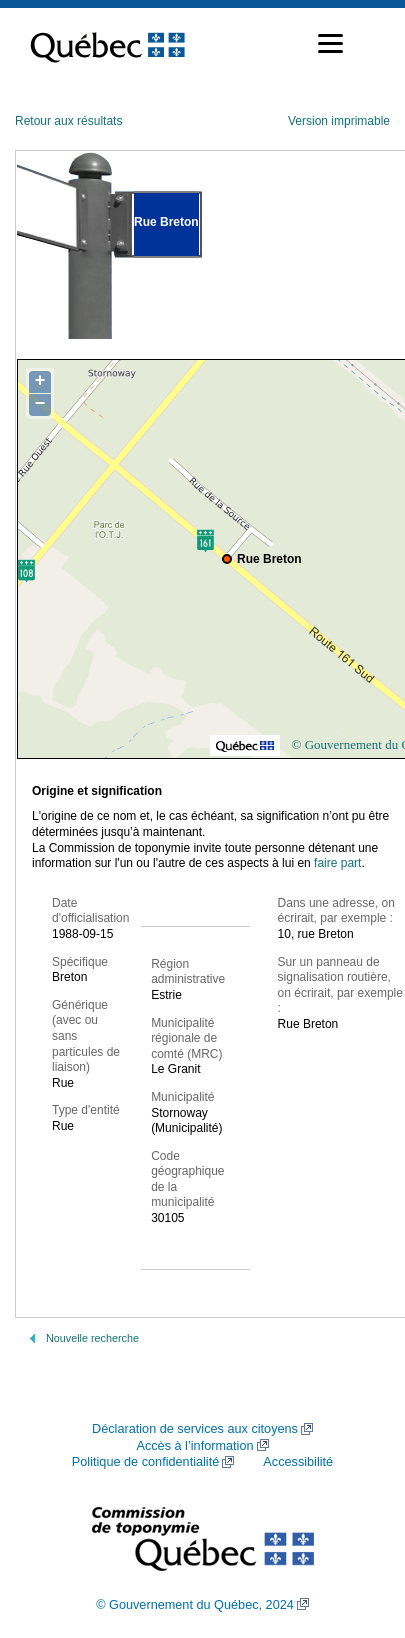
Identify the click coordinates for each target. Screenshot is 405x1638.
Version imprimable (339, 121)
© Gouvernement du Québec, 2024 (195, 1605)
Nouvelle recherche (92, 1338)
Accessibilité (298, 1462)
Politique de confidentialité (145, 1462)
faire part (337, 863)
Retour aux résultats (68, 121)
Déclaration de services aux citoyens (195, 1429)
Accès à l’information (194, 1446)
